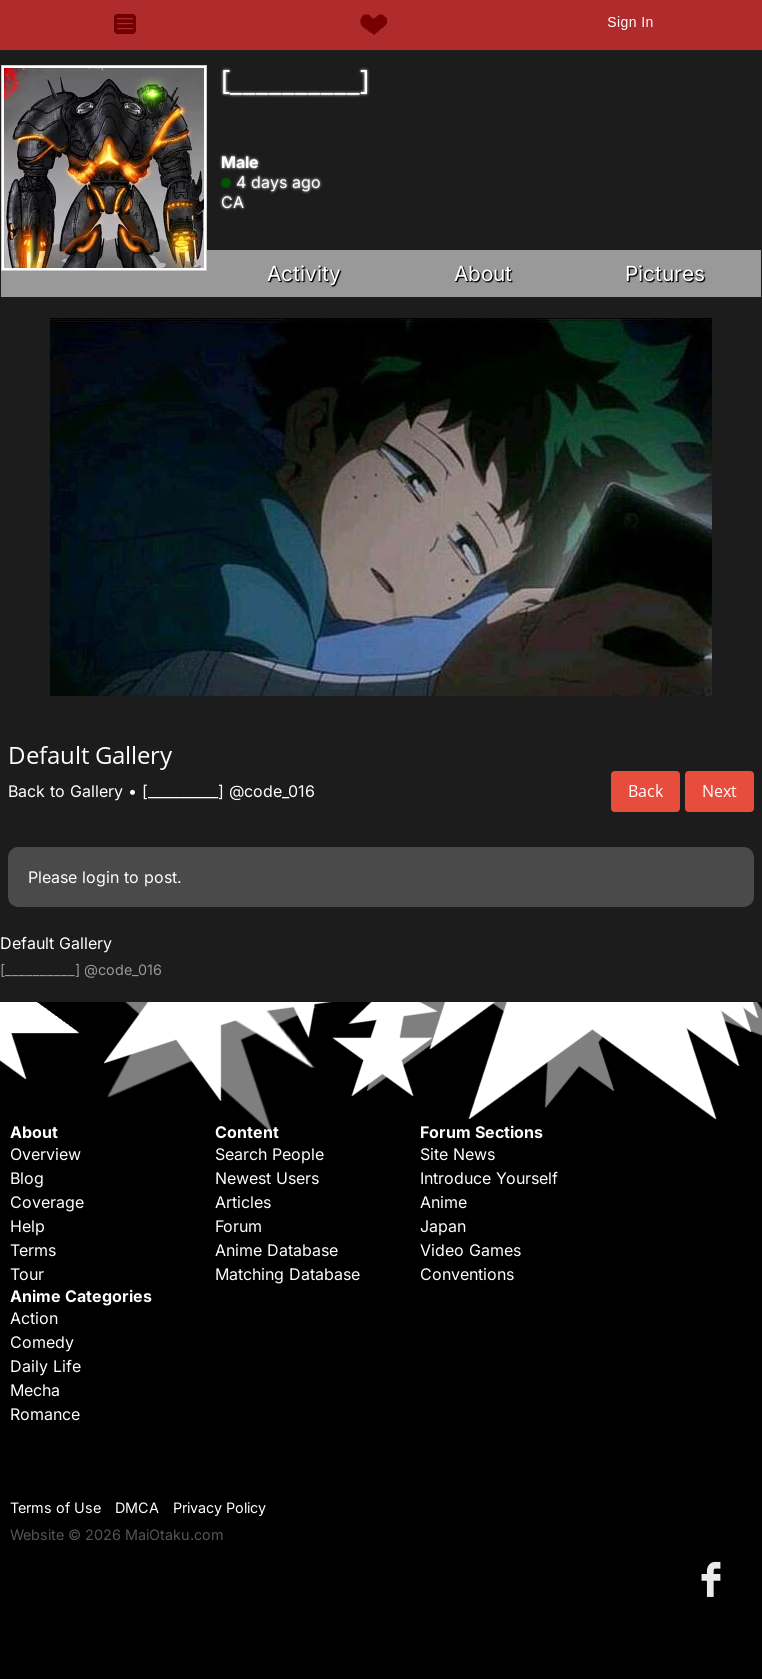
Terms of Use (55, 1507)
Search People (269, 1154)
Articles (243, 1202)
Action (34, 1318)
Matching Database (287, 1274)
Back (645, 791)
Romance (45, 1414)
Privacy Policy (219, 1507)
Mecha (35, 1390)
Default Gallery (56, 943)
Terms (33, 1250)
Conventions (467, 1274)
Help (27, 1226)
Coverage (47, 1202)
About (483, 273)
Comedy (42, 1342)
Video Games (470, 1250)
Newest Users (267, 1178)
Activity (304, 273)
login (100, 877)
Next (719, 791)
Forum (238, 1226)
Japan (443, 1226)
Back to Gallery (65, 791)
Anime (443, 1202)
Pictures (665, 273)
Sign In (630, 22)
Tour (27, 1274)
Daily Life (45, 1366)
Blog (27, 1178)
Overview (45, 1154)
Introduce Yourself (489, 1178)
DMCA (137, 1507)
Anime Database (276, 1250)
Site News (457, 1154)
